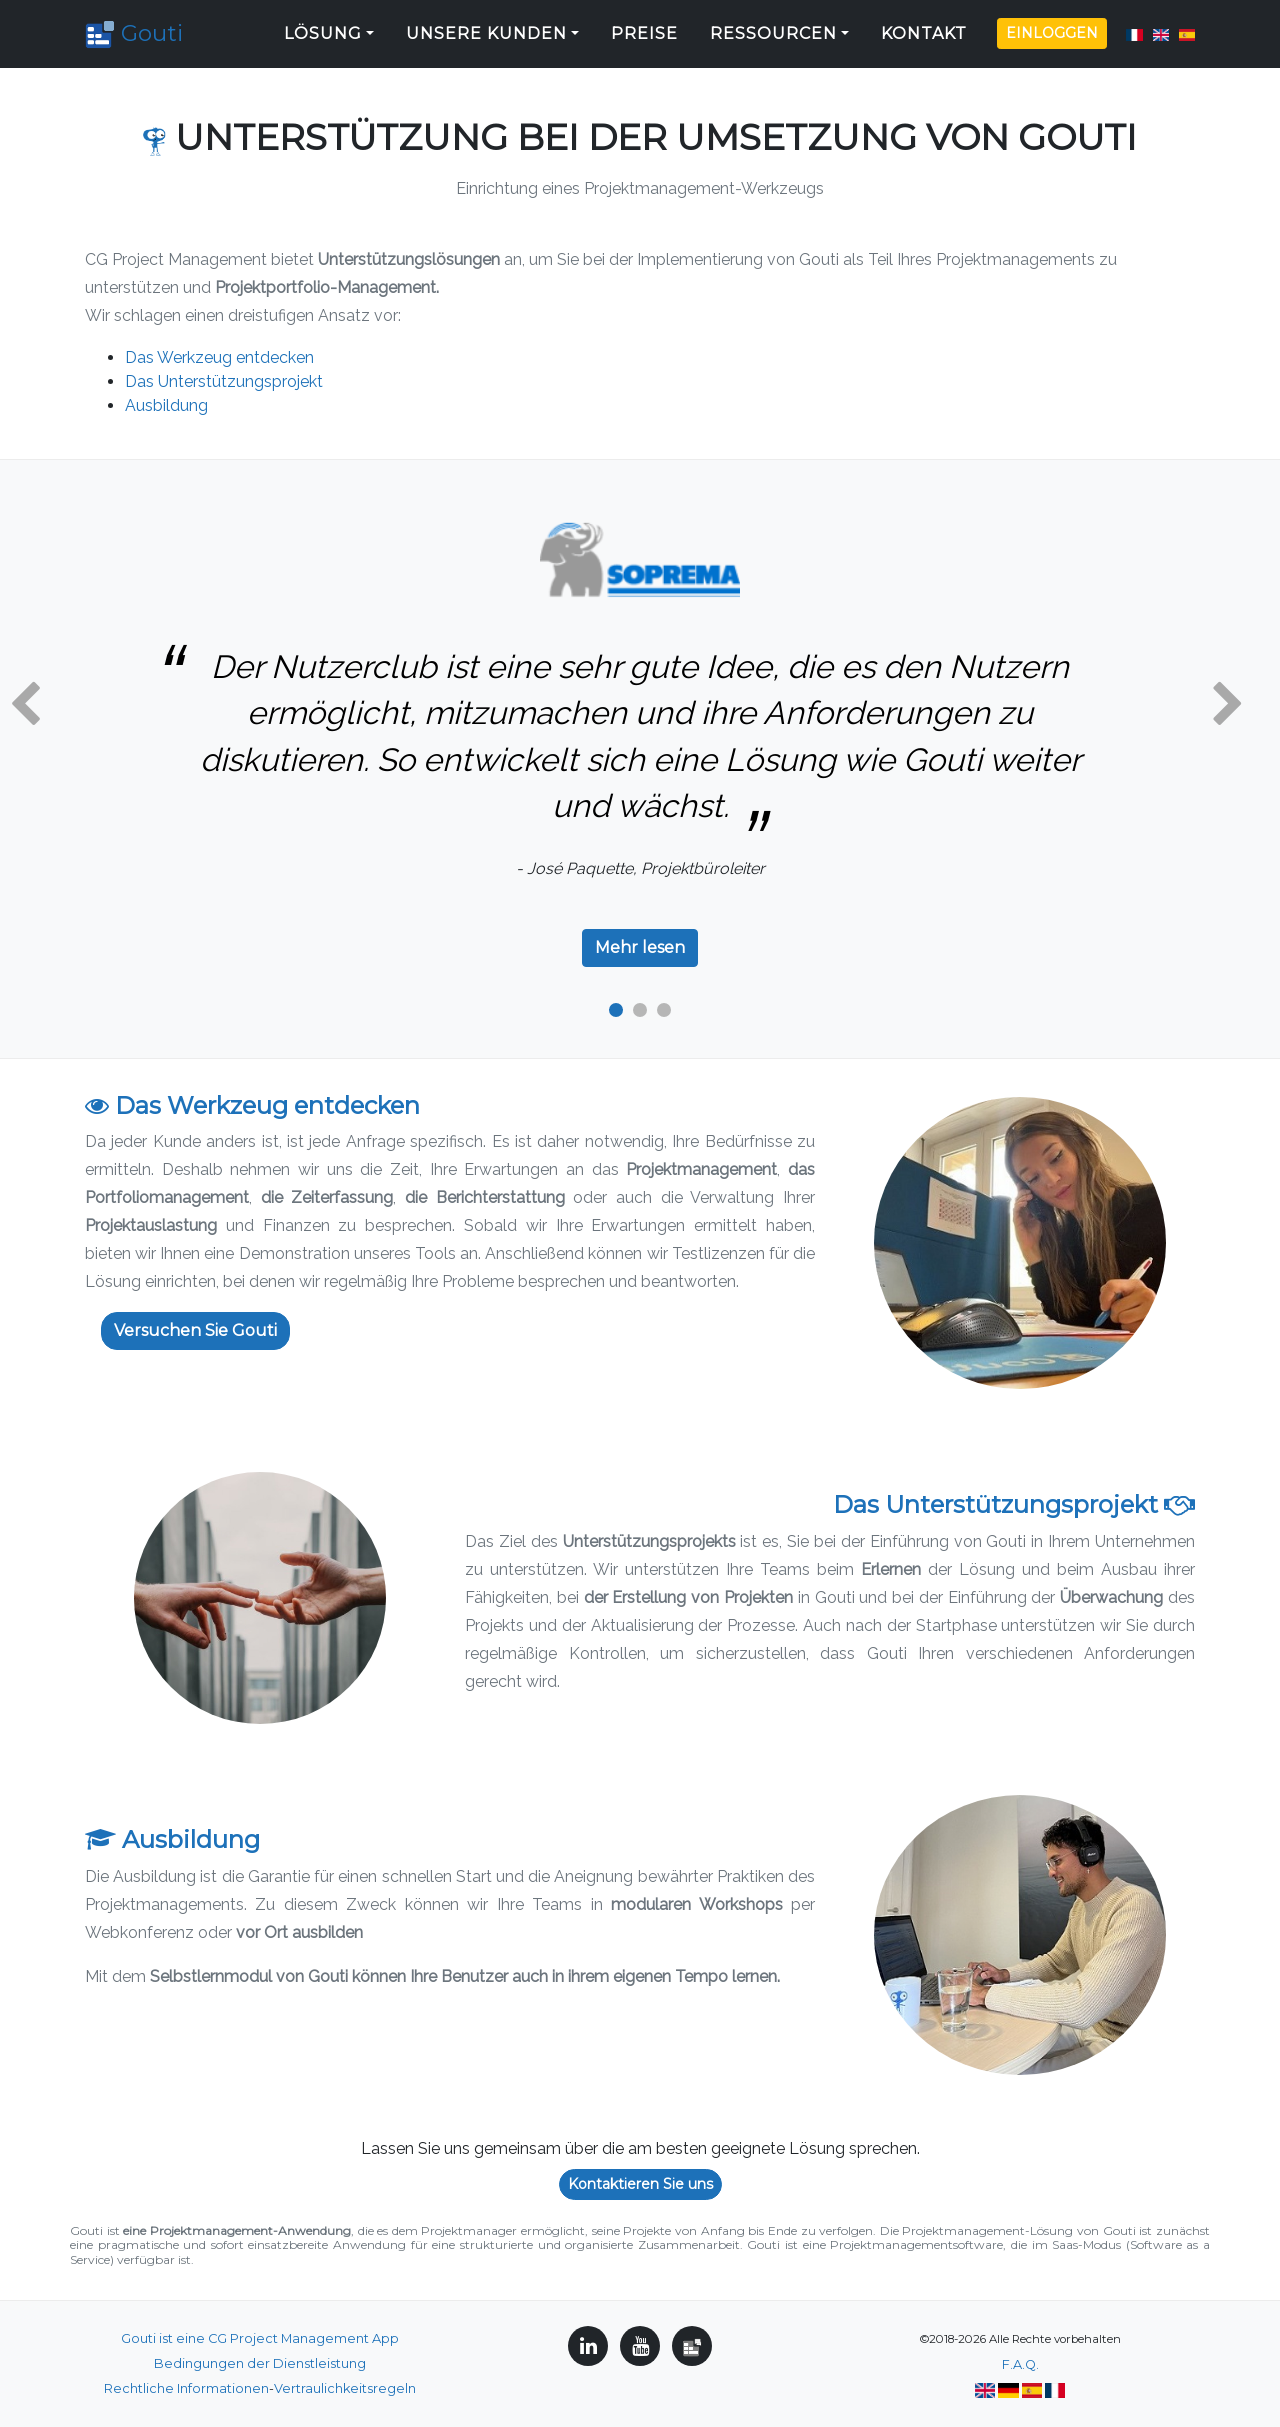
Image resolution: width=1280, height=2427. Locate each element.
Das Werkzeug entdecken (219, 357)
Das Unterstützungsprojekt (224, 381)
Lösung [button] (323, 29)
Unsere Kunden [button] (486, 29)
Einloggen (1052, 29)
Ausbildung (166, 405)
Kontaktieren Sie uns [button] (640, 2184)
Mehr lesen (640, 947)
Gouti (138, 29)
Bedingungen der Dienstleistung (260, 2363)
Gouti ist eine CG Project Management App (260, 2338)
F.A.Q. (1020, 2364)
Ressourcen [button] (773, 29)
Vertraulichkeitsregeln (345, 2388)
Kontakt (924, 29)
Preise (644, 29)
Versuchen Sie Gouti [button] (195, 1330)
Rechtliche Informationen (186, 2388)
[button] (25, 705)
